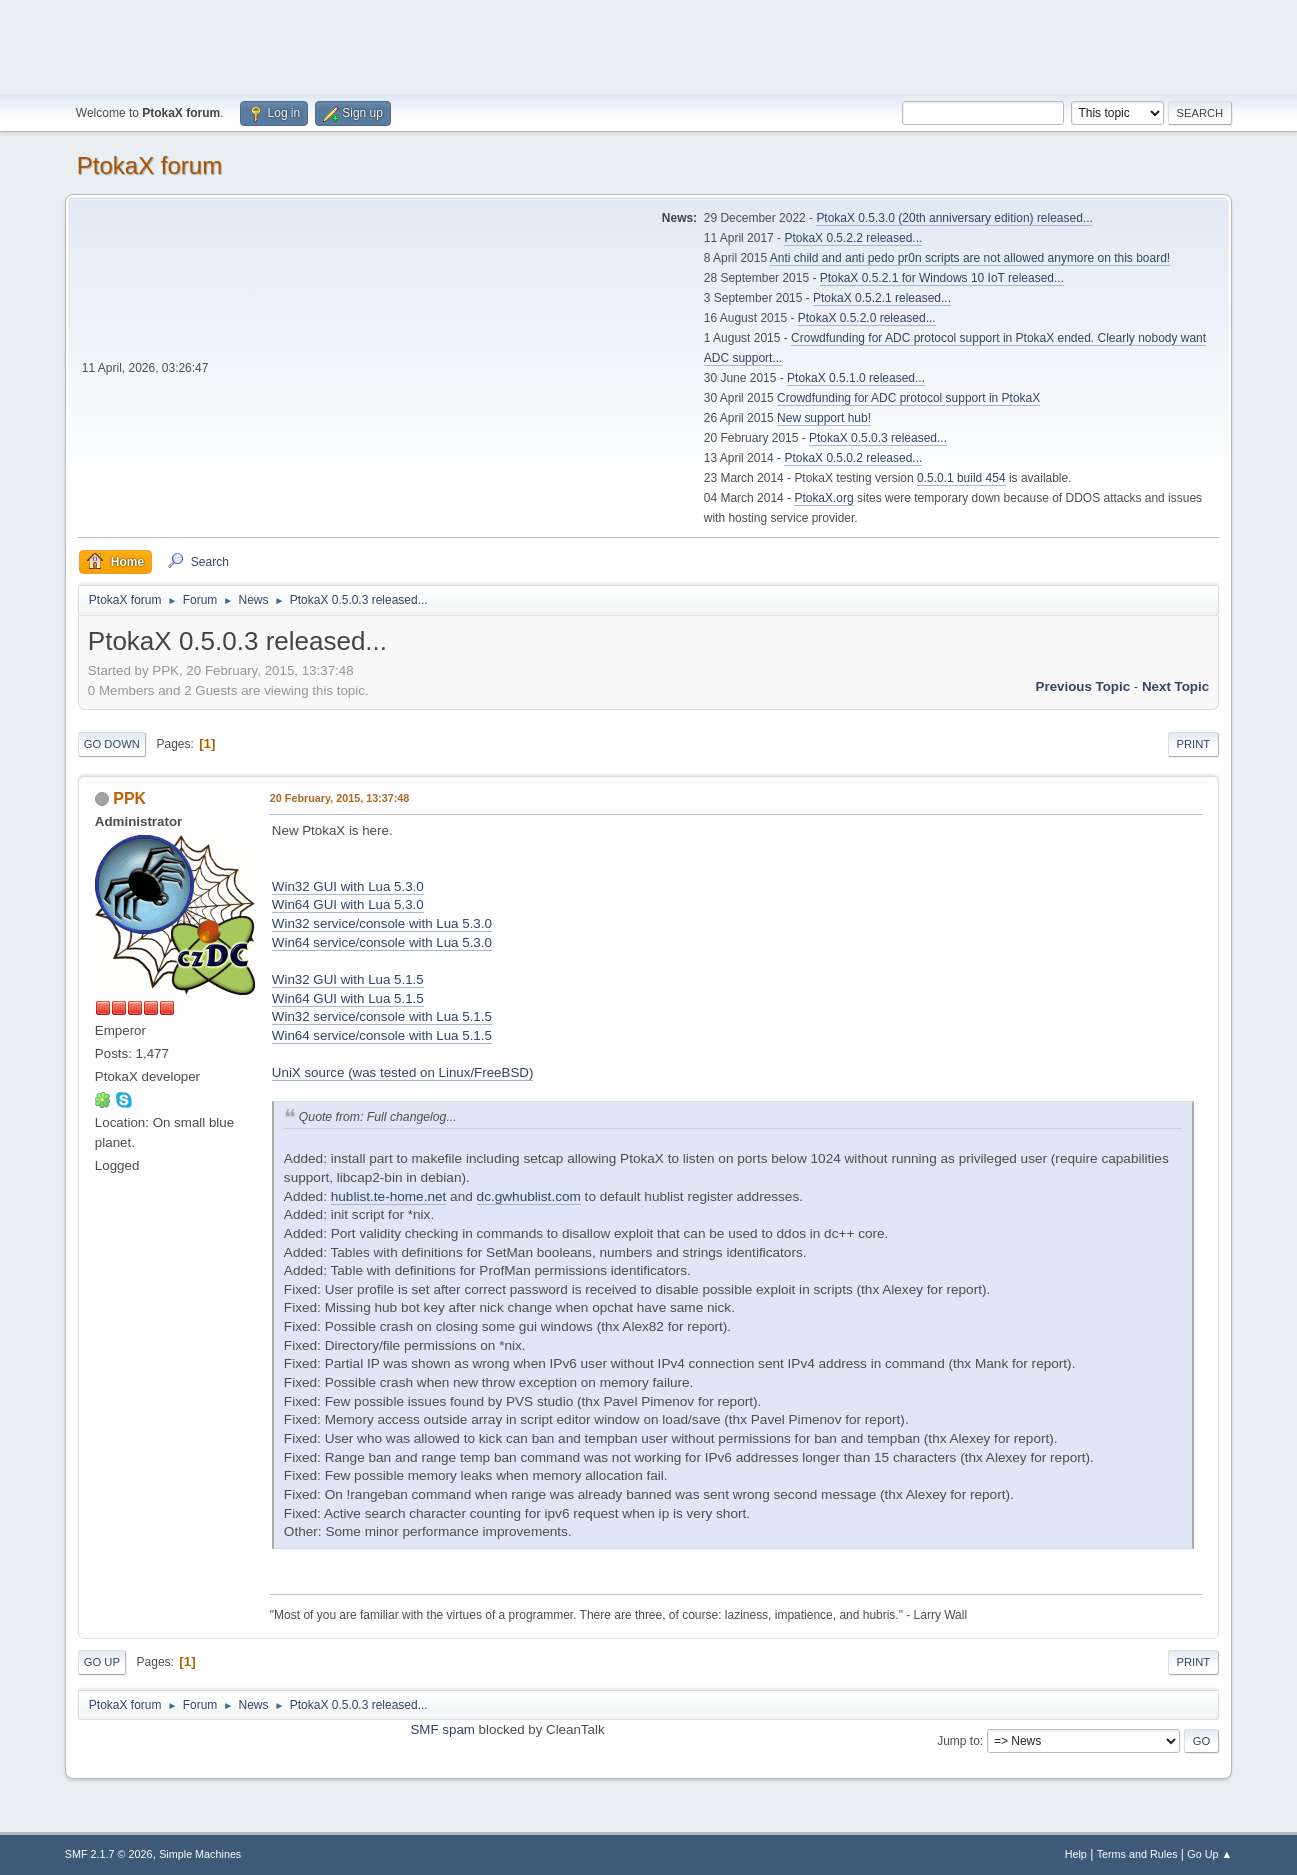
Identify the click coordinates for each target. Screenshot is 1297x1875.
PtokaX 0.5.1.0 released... (856, 378)
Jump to (958, 1741)
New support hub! (824, 418)
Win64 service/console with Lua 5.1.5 (382, 1035)
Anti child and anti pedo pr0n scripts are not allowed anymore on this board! (970, 258)
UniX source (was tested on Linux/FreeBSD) (403, 1072)
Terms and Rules (1137, 1854)
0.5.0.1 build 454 (961, 478)
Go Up (102, 1662)
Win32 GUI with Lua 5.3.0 (348, 886)
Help (1076, 1854)
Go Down (112, 744)
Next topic (1175, 686)
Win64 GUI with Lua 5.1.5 (348, 998)
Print (1194, 744)
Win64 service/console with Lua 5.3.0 (382, 942)
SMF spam (442, 1729)
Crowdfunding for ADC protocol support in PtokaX (908, 398)
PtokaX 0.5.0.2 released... (853, 458)
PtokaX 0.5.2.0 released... (867, 318)
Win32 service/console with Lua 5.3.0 (382, 923)
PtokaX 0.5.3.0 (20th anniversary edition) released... (954, 218)
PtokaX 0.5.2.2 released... (853, 238)
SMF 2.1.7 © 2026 (109, 1854)
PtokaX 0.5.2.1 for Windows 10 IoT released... (942, 278)
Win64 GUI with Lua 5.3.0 (348, 904)
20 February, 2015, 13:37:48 (339, 798)
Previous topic (1083, 686)
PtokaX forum (149, 165)
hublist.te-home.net (389, 1196)
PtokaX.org (823, 498)
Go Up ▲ (1209, 1854)
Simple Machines (200, 1854)
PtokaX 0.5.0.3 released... (878, 438)
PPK (129, 798)
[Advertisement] (649, 45)
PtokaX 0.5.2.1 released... (882, 298)
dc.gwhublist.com (529, 1196)
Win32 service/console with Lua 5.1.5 (382, 1016)
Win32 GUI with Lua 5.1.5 (348, 979)
